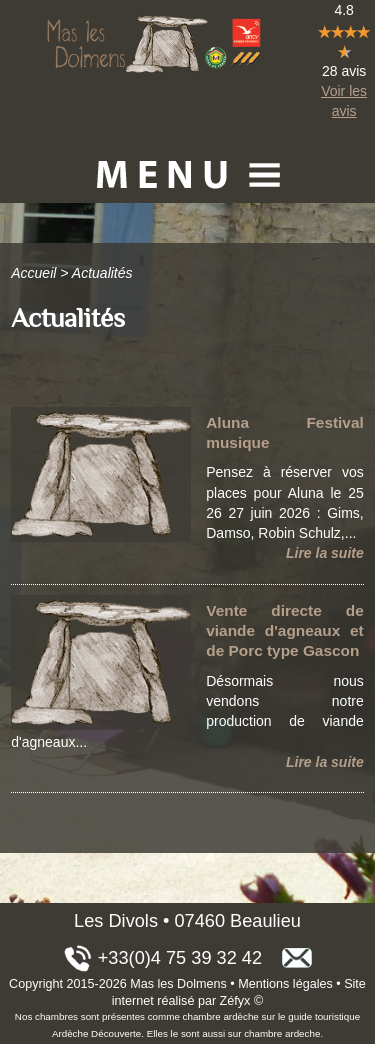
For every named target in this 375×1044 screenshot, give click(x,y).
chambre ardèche (221, 1016)
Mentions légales (285, 984)
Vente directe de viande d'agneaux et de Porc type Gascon (285, 631)
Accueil (33, 273)
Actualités (102, 273)
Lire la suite (325, 553)
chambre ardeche (282, 1033)
